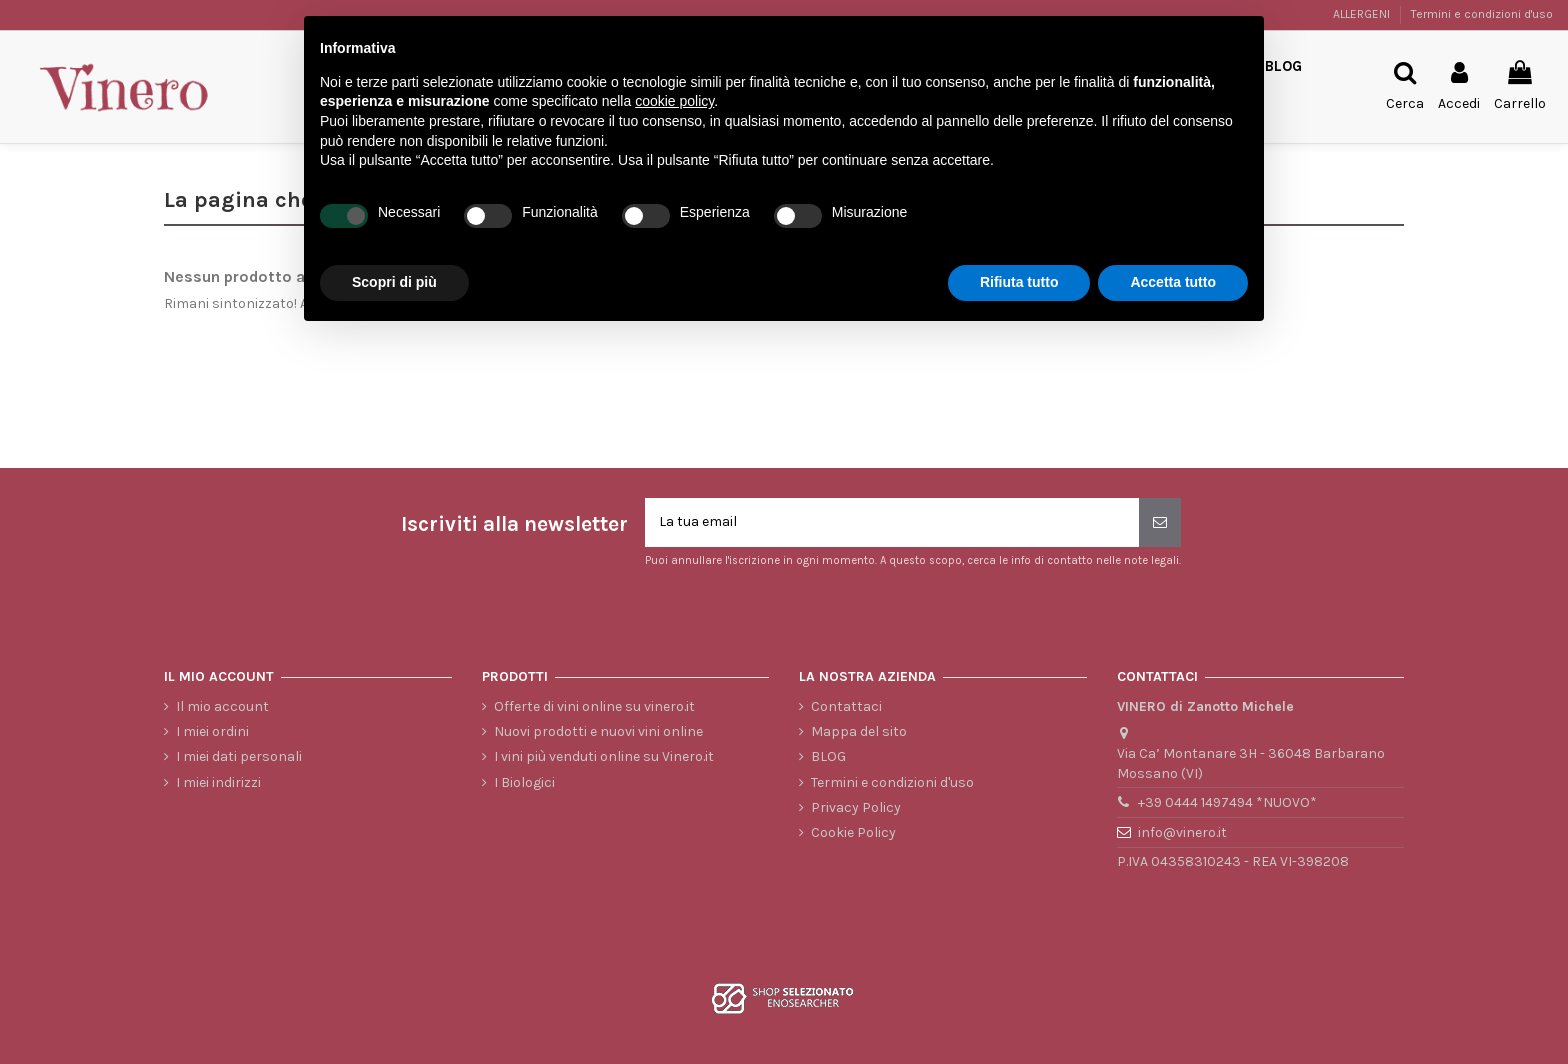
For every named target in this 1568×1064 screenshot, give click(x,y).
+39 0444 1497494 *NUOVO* (1227, 803)
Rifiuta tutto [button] (1019, 282)
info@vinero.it (1182, 832)
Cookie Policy (853, 832)
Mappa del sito (859, 731)
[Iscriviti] (1160, 522)
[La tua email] (892, 522)
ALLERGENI (1363, 14)
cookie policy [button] (674, 101)
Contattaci (846, 706)
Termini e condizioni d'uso (1482, 14)
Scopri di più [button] (394, 282)
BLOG (828, 756)
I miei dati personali (239, 756)
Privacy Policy (856, 807)
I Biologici (524, 782)
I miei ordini (212, 731)
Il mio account (222, 706)
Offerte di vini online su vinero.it (594, 706)
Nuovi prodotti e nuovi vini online (598, 731)
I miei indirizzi (218, 782)
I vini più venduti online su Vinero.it (604, 756)
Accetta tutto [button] (1173, 282)
